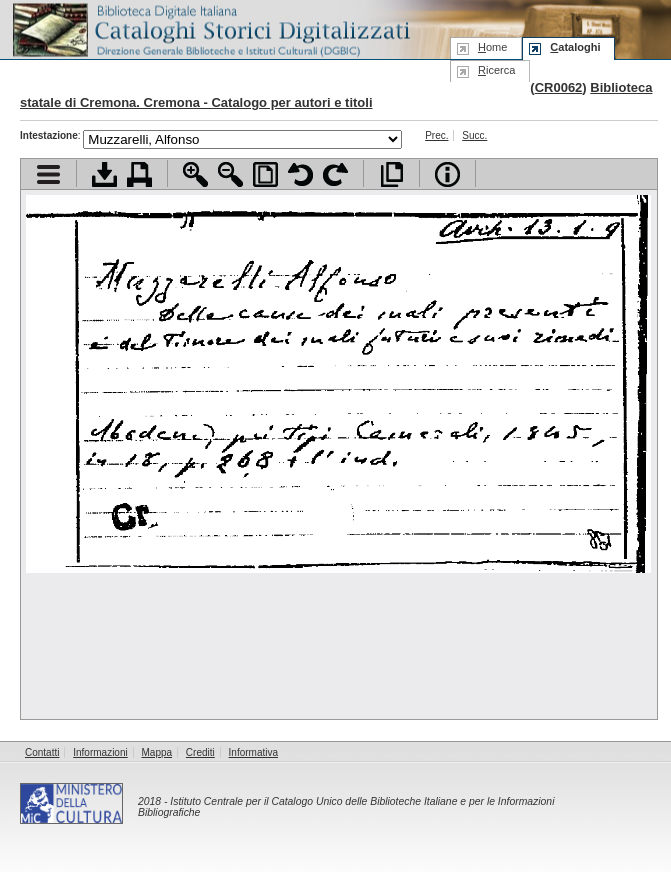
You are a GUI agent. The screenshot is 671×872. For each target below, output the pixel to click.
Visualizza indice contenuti (48, 174)
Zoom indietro (230, 174)
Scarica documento (104, 174)
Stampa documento (139, 174)
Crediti (200, 752)
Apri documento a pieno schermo (391, 174)
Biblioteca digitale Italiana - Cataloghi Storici (210, 28)
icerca (496, 70)
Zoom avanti (195, 174)
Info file (447, 174)
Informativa (253, 752)
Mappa (157, 752)
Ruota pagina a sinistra (300, 174)
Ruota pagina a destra (335, 174)
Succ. (474, 135)
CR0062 (559, 87)
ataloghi (575, 47)
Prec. (436, 135)
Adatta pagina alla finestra (265, 174)
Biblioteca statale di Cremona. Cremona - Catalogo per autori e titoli (336, 95)
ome (492, 47)
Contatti (42, 752)
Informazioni (100, 752)
